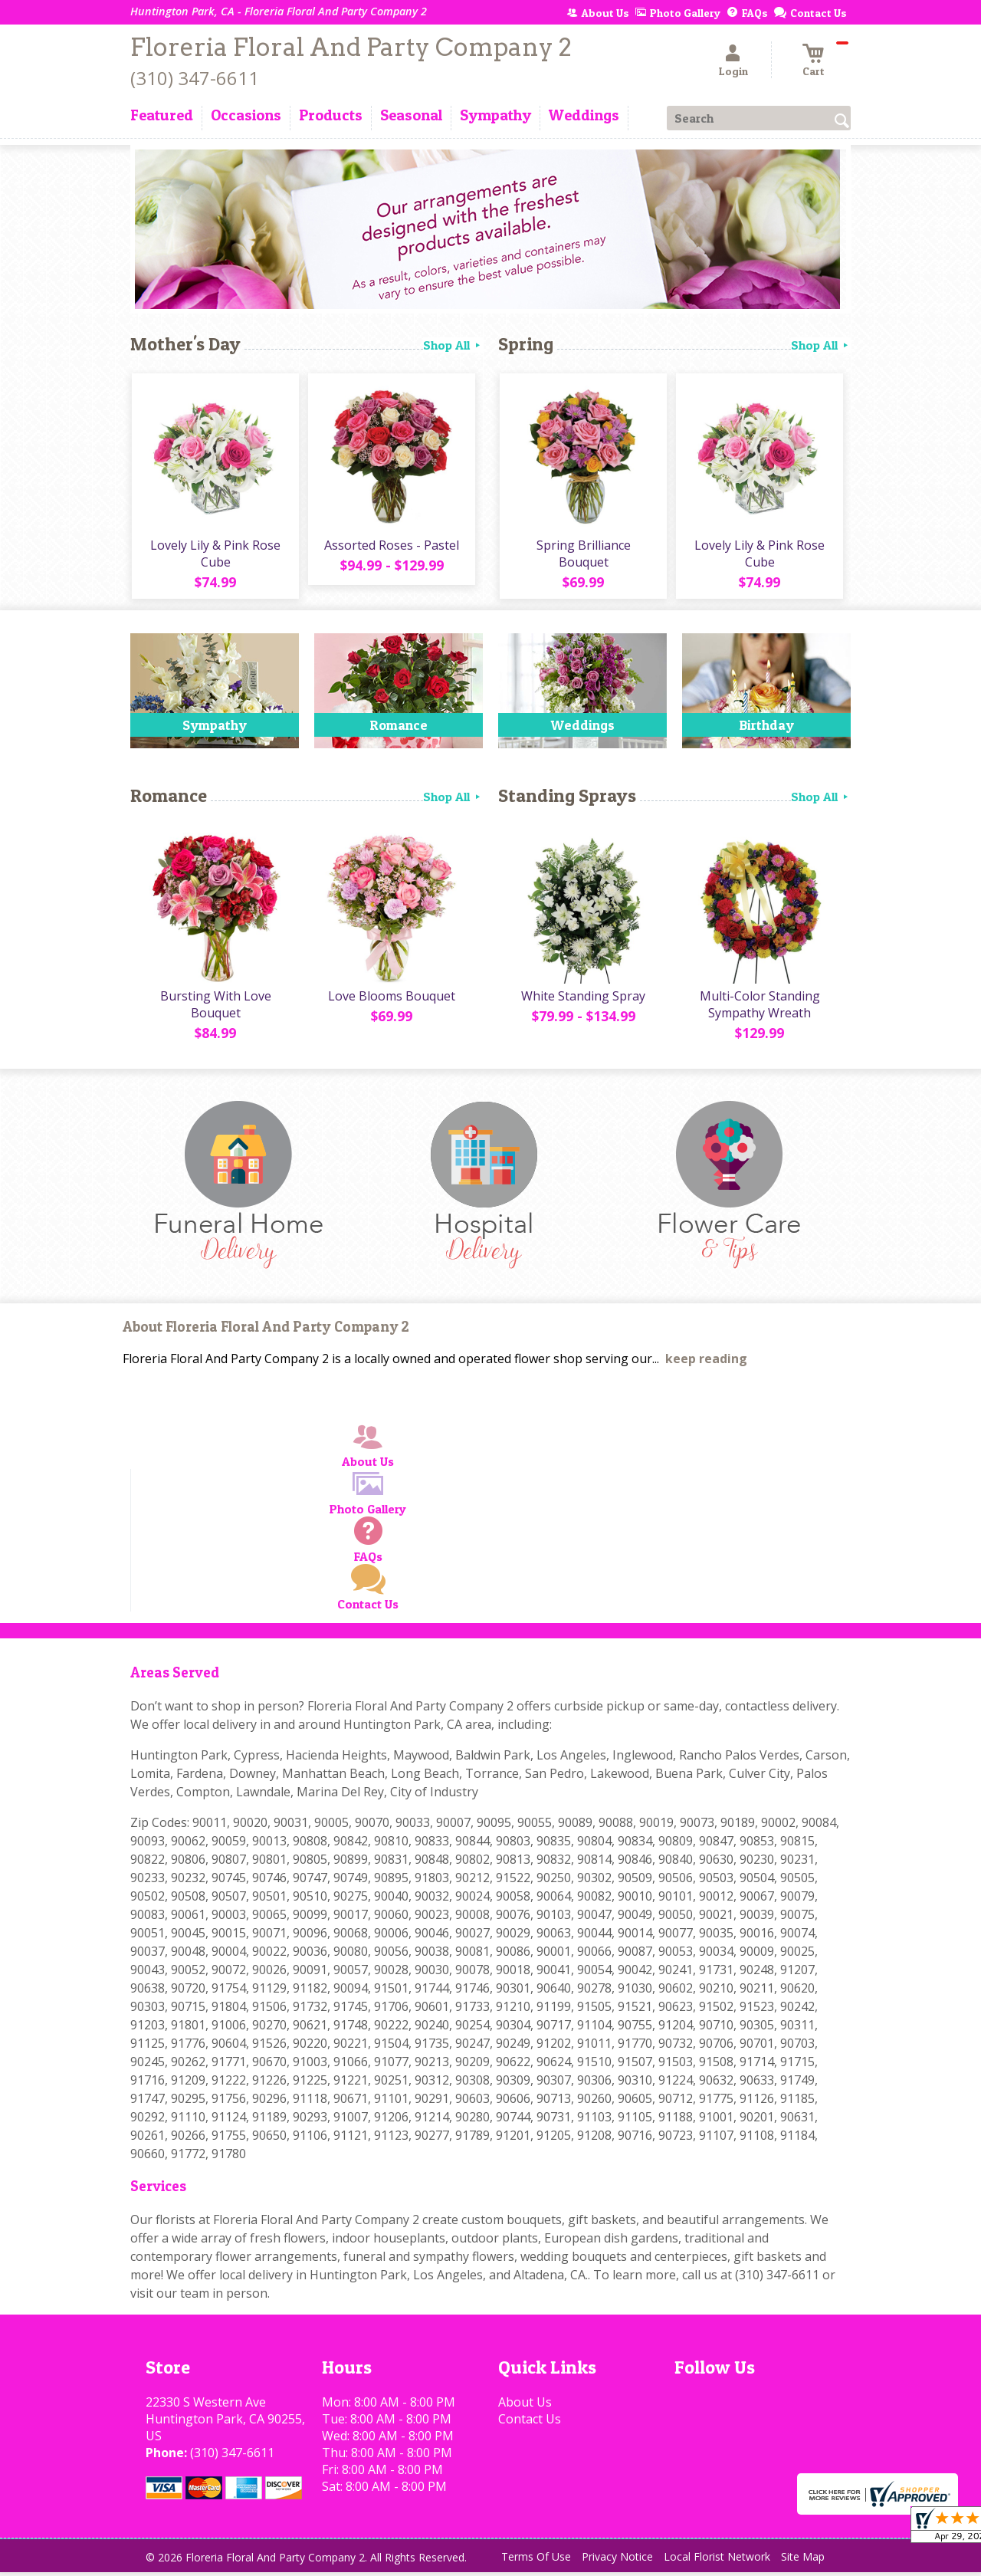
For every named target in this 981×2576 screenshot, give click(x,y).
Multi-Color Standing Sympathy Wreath (759, 1008)
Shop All (453, 345)
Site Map (803, 2560)
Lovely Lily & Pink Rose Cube (214, 555)
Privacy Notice (617, 2560)
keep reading (706, 1362)
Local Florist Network (717, 2560)
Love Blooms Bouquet (390, 999)
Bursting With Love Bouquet (215, 1008)
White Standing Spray (582, 999)
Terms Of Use (536, 2560)
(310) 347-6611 (194, 77)
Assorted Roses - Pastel (390, 546)
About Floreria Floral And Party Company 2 (266, 1330)
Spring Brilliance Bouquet (583, 555)
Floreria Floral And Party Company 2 (351, 47)
